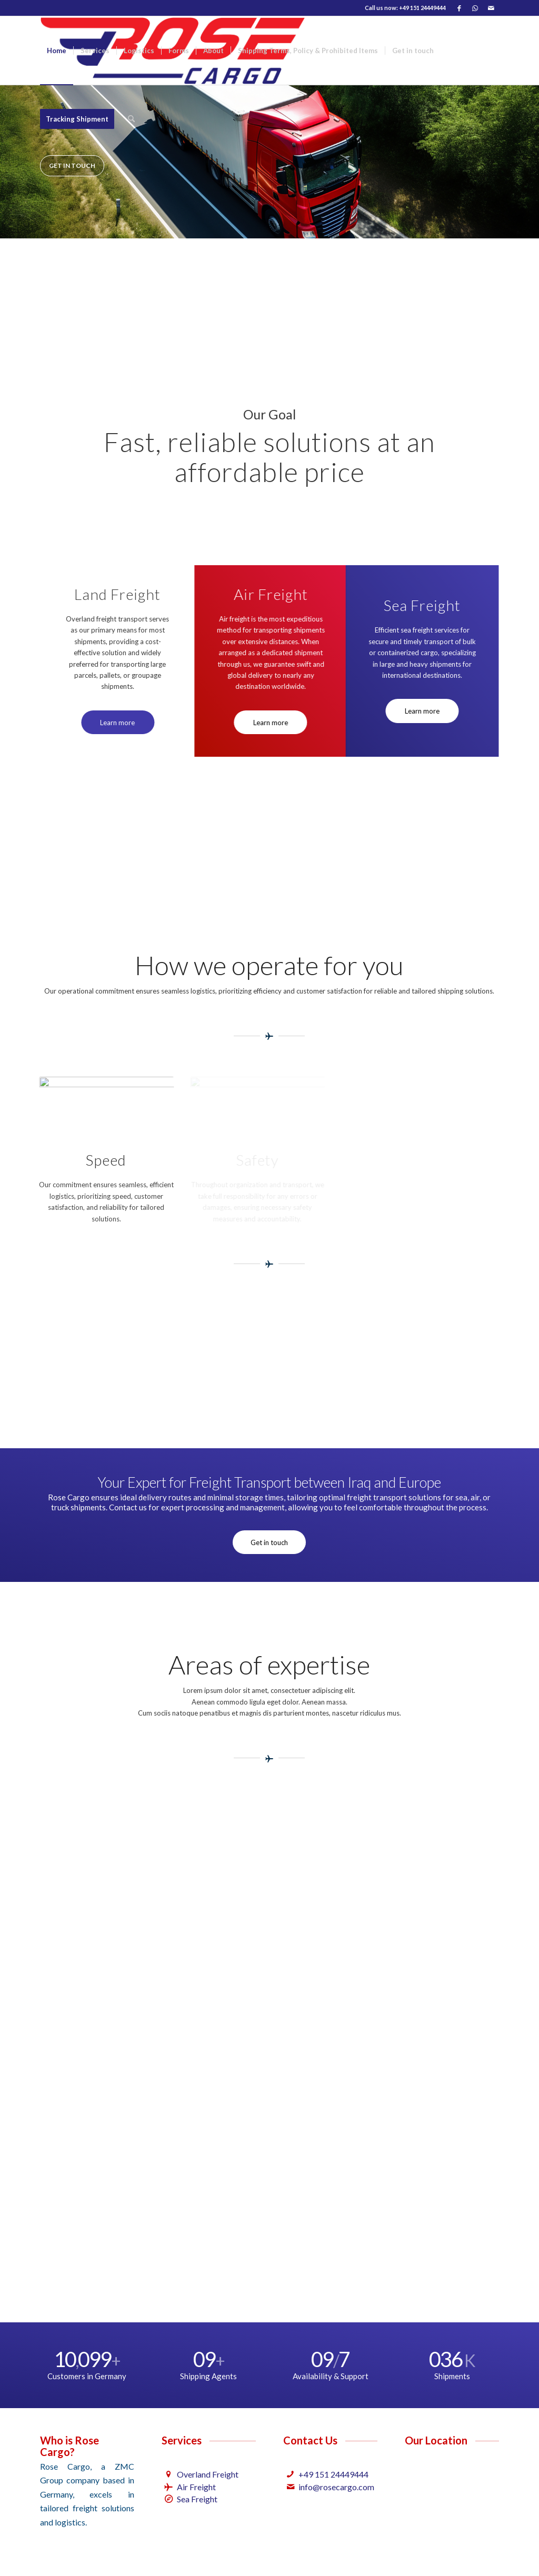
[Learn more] (111, 722)
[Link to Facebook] (459, 8)
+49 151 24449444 (333, 2474)
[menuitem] (56, 50)
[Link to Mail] (491, 8)
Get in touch (72, 165)
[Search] (131, 119)
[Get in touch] (269, 1542)
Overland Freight (207, 2474)
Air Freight (196, 2487)
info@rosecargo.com (336, 2487)
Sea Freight (197, 2499)
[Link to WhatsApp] (475, 8)
